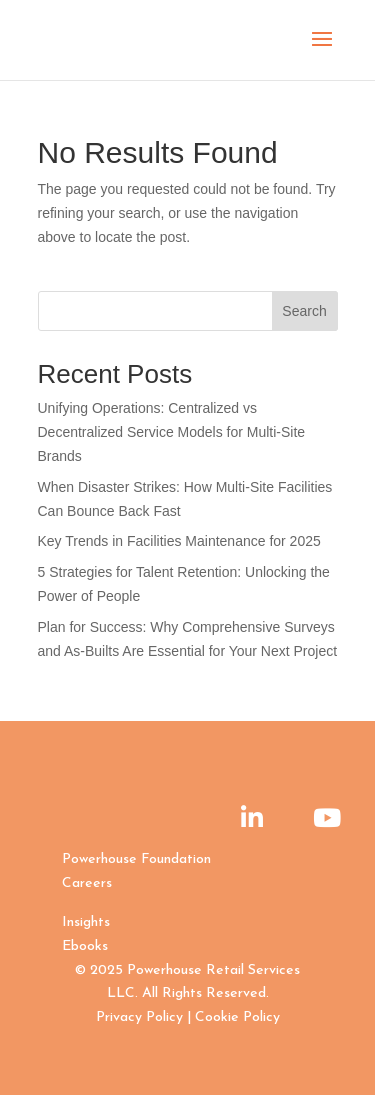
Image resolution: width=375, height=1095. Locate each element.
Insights (86, 922)
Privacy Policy (139, 1017)
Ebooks (85, 946)
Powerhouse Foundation (136, 859)
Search (304, 311)
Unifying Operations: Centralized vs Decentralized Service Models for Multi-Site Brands (172, 432)
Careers (87, 883)
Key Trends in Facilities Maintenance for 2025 (179, 541)
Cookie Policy (237, 1017)
